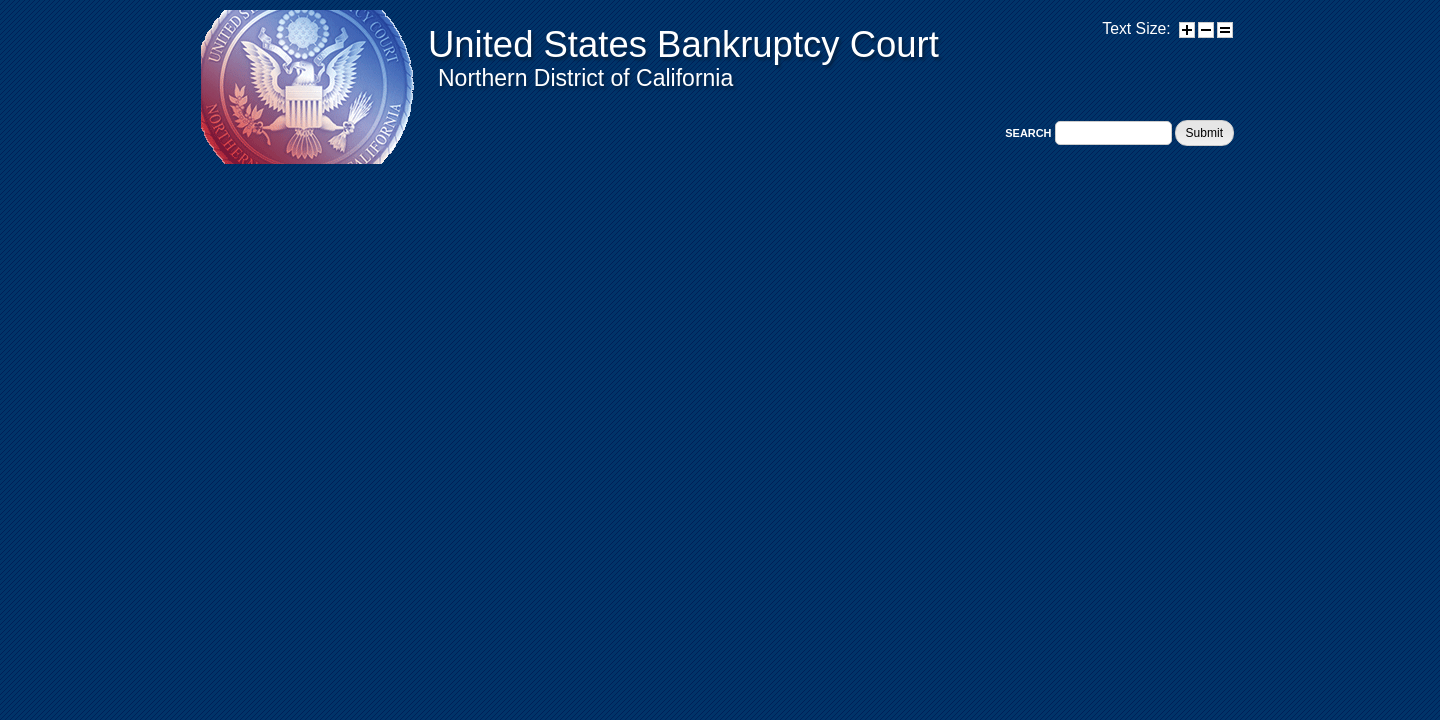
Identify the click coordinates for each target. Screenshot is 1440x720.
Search (1029, 133)
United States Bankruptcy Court (683, 44)
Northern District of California (585, 78)
